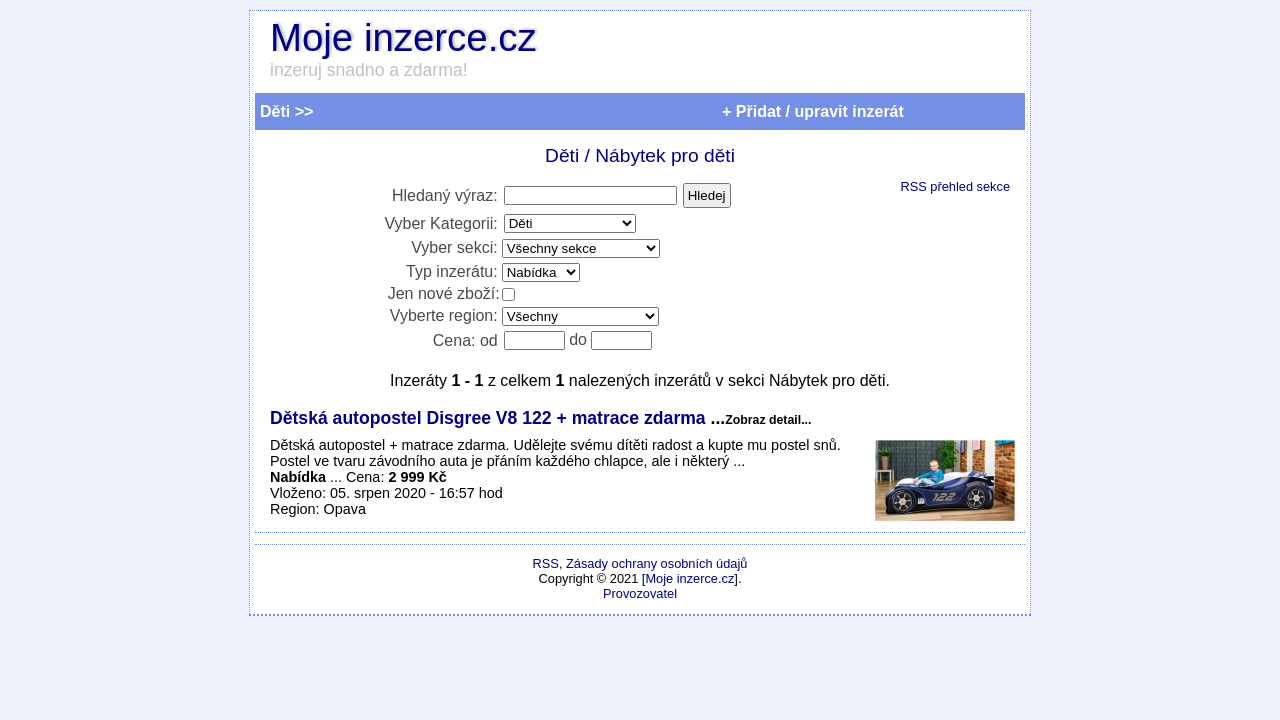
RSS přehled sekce (955, 186)
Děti (562, 155)
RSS (546, 563)
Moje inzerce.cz (403, 37)
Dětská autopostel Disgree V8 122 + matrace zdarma (490, 418)
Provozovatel (640, 593)
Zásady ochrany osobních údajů (656, 563)
